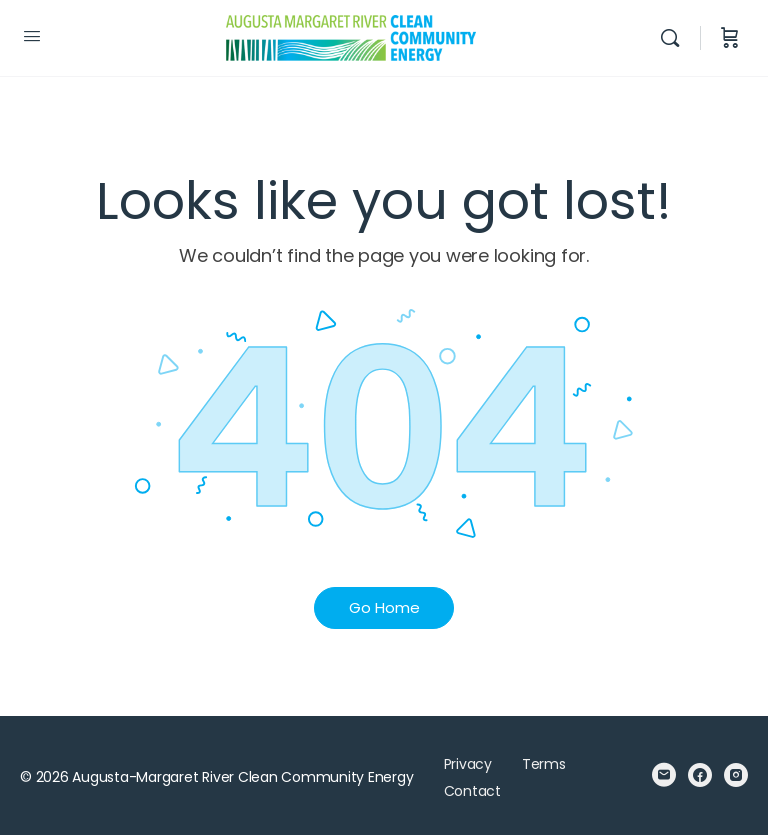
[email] (664, 775)
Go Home (384, 607)
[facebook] (700, 775)
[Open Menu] (32, 36)
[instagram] (736, 775)
